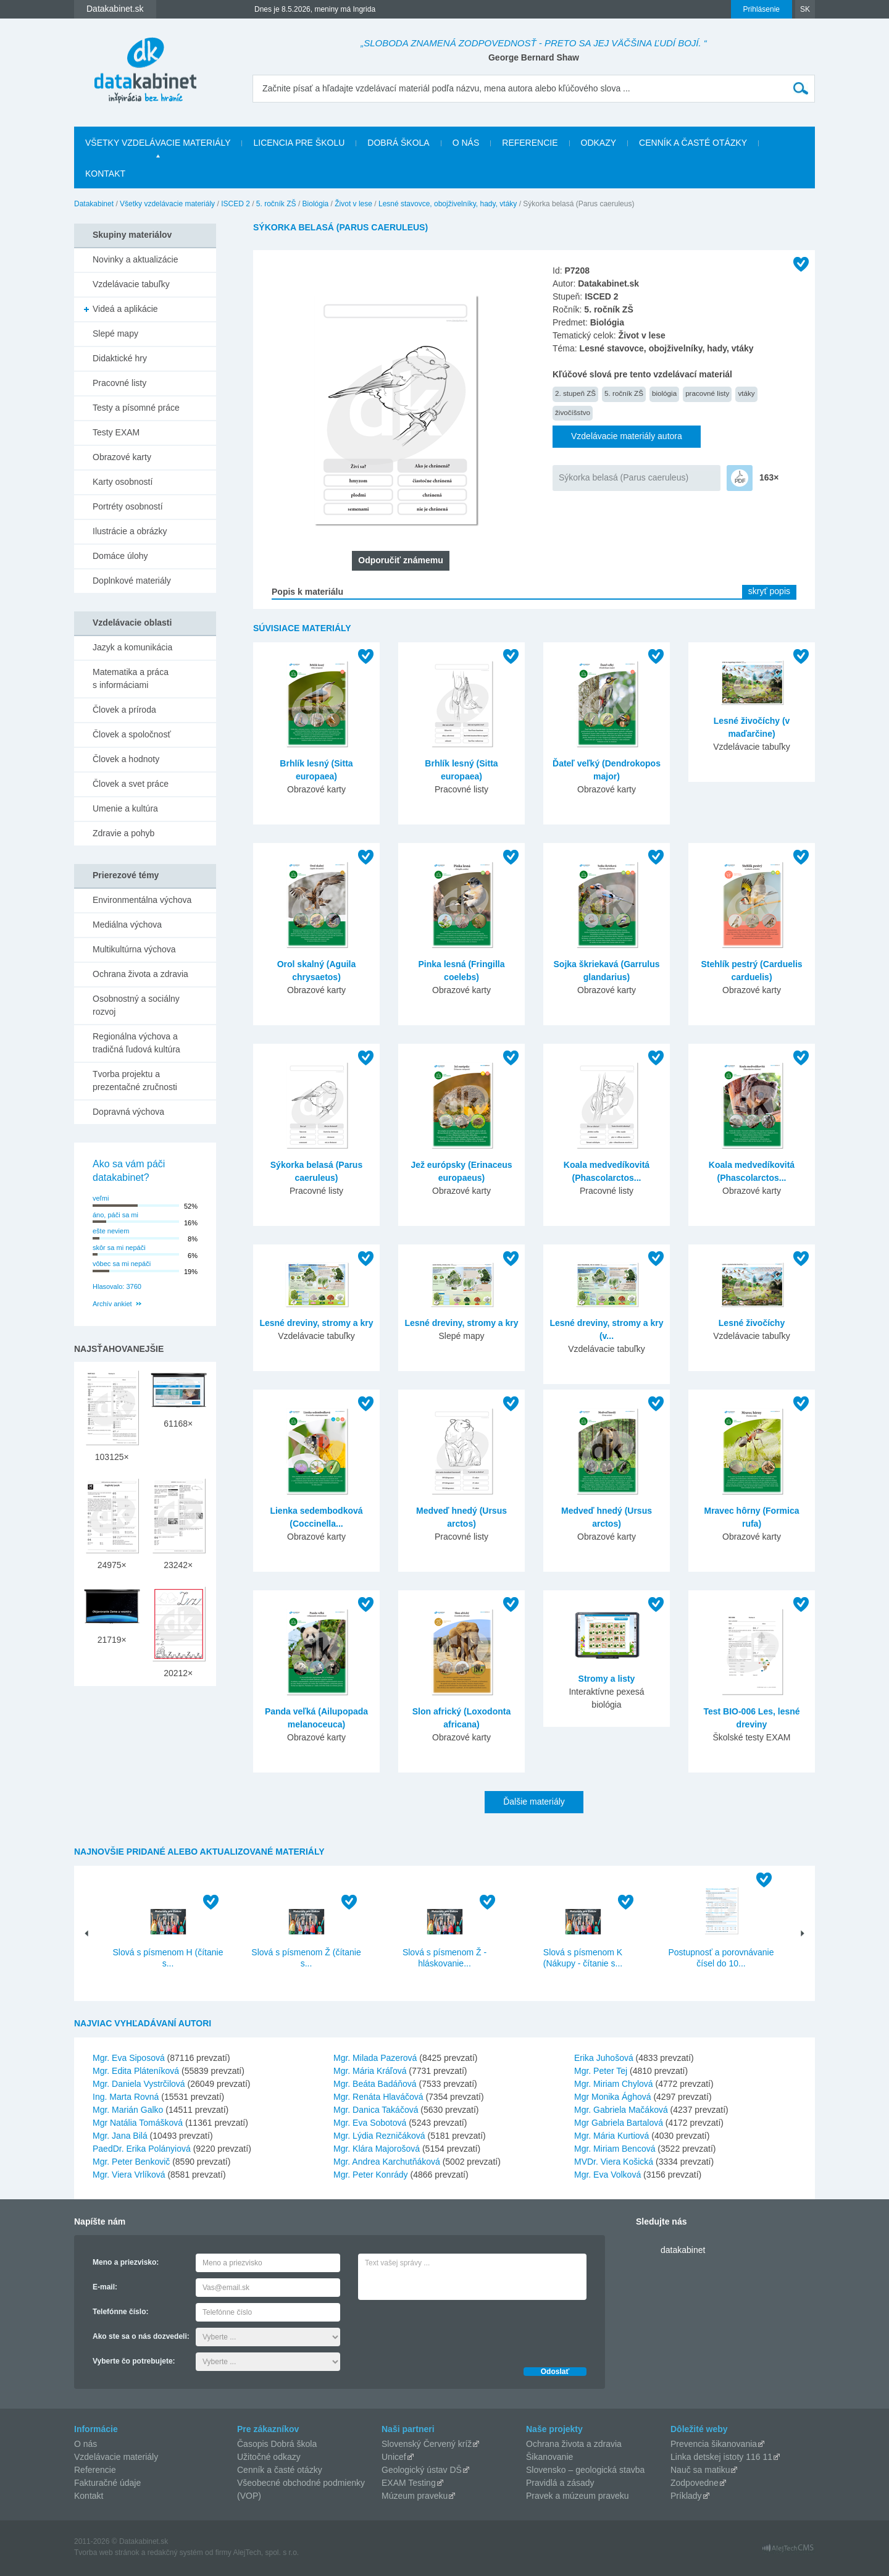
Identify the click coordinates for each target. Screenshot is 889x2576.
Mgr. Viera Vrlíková (129, 2175)
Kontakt (105, 173)
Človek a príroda (124, 710)
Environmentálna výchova (142, 900)
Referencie (529, 143)
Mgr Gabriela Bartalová (618, 2123)
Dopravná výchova (128, 1112)
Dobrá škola (398, 143)
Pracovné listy (119, 383)
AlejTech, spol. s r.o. (266, 2552)
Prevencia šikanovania (713, 2444)
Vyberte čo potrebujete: (134, 2361)
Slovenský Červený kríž (427, 2444)
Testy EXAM (116, 432)
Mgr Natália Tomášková (138, 2123)
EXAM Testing (409, 2483)
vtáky (746, 393)
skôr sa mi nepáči (119, 1247)
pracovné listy (707, 393)
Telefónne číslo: (120, 2311)
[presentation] (452, 2330)
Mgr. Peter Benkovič (131, 2162)
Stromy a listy (606, 1679)
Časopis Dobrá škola (277, 2444)
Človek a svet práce (131, 784)
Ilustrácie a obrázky (130, 531)
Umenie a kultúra (125, 808)
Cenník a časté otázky (693, 143)
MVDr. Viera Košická (613, 2162)
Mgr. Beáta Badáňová (375, 2084)
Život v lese (353, 203)
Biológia (316, 203)
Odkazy (599, 143)
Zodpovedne (694, 2483)
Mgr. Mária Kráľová (369, 2071)
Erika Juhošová (603, 2058)
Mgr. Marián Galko (128, 2110)
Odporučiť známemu (400, 560)
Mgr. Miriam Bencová (614, 2149)
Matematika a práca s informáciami (131, 678)
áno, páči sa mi (115, 1215)
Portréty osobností (128, 506)
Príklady (686, 2496)
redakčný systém (175, 2552)
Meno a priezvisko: (126, 2262)
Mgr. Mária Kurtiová (611, 2136)
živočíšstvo (572, 412)
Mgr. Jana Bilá (120, 2136)
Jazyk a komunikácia (132, 647)
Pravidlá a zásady (560, 2483)
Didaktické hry (120, 358)
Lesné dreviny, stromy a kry (316, 1323)
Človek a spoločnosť (132, 734)
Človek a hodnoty (126, 759)
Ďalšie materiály (534, 1801)
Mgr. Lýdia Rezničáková (379, 2136)
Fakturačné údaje (107, 2483)
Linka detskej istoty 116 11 (721, 2457)
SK (805, 9)
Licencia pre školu (298, 143)
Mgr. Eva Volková (607, 2175)
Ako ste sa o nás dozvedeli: (141, 2336)
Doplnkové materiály (132, 580)
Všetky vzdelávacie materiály (157, 143)
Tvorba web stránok (106, 2552)
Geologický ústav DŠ (422, 2470)
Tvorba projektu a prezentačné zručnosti (135, 1080)
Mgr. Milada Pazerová (375, 2058)
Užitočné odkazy (269, 2457)
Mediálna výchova (127, 924)
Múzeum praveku (415, 2496)
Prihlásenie (761, 9)
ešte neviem (111, 1231)
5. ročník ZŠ (276, 203)
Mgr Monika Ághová (612, 2097)
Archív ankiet (112, 1303)
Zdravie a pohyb (123, 833)
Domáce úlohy (120, 556)
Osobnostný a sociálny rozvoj (136, 1005)
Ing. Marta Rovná (126, 2097)
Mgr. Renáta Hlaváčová (378, 2097)
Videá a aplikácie (125, 309)
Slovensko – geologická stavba (585, 2470)
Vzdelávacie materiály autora (626, 436)
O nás (466, 143)
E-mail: (105, 2287)
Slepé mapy (115, 333)
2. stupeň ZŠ (575, 393)
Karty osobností (122, 482)
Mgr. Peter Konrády (370, 2175)
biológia (664, 393)
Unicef (394, 2457)
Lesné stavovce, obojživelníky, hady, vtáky (447, 203)
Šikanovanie (549, 2457)
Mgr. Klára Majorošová (376, 2149)
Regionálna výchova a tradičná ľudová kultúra (136, 1042)
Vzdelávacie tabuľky (131, 284)
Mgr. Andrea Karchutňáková (386, 2162)
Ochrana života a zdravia (140, 974)
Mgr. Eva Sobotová (369, 2123)
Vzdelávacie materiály (116, 2457)
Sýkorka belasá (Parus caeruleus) (623, 477)
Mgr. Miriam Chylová (613, 2084)
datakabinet (683, 2250)
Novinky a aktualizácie (135, 259)
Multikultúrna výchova (134, 949)
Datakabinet (94, 203)
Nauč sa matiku (700, 2470)
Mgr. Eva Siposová (129, 2058)
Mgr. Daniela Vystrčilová (139, 2084)
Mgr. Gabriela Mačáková (621, 2110)
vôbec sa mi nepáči (122, 1263)
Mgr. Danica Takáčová (375, 2110)
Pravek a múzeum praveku (577, 2496)
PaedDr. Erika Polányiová (142, 2149)
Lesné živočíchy (752, 1323)
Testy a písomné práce (136, 408)
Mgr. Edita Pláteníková (136, 2071)
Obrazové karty (122, 457)
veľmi (101, 1198)
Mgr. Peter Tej (600, 2071)
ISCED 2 (235, 203)
